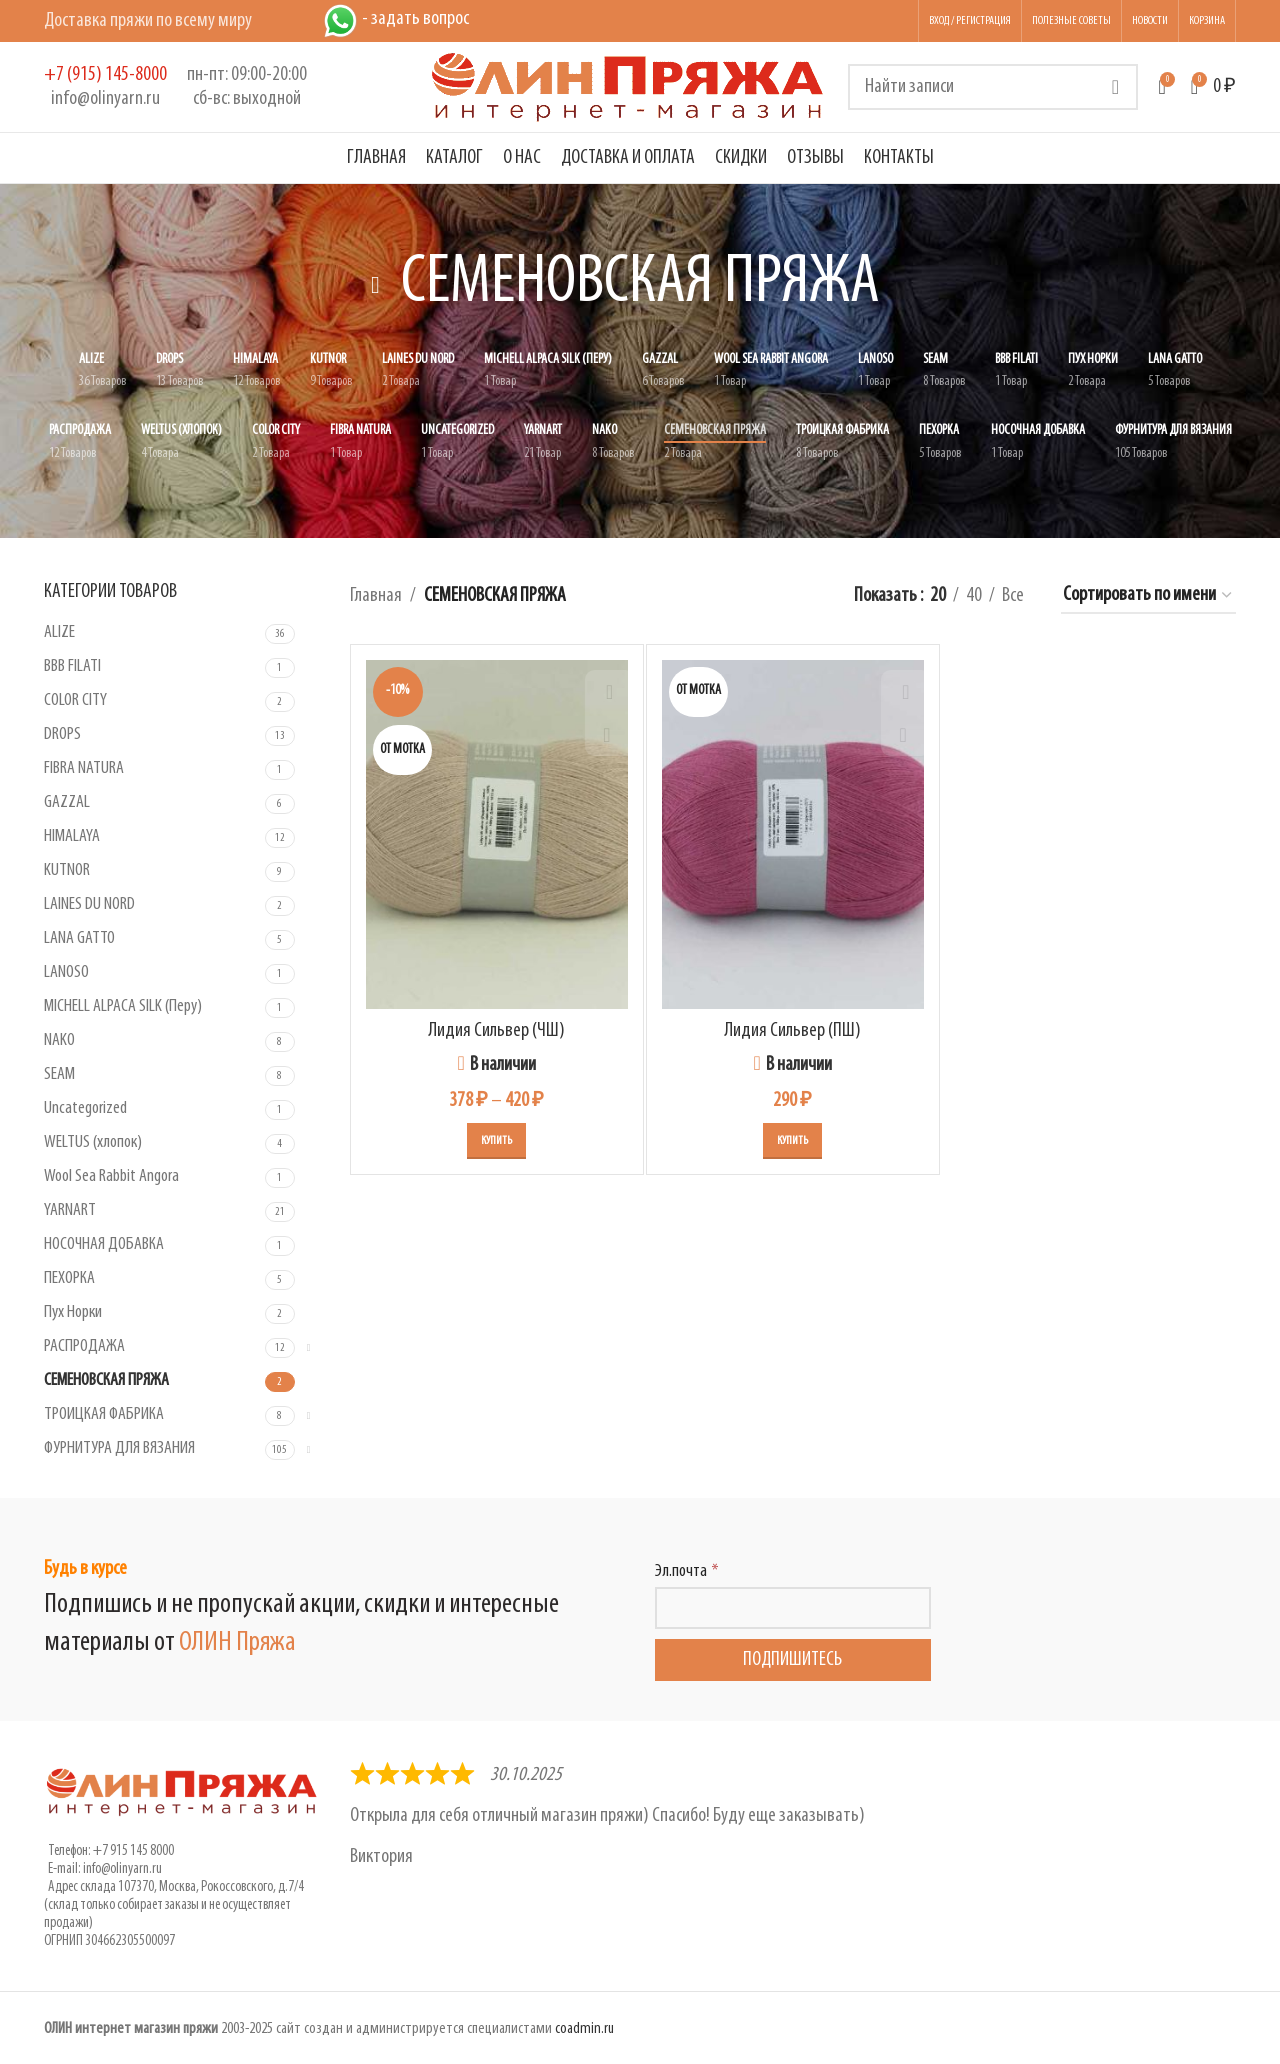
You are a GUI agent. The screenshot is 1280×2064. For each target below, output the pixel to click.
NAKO (59, 1040)
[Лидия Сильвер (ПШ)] (793, 835)
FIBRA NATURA (84, 768)
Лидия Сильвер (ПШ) (792, 1031)
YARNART (70, 1210)
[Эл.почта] (793, 1608)
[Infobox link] (105, 87)
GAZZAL (67, 802)
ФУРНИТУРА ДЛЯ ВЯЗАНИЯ (119, 1448)
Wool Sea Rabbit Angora (111, 1176)
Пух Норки (73, 1312)
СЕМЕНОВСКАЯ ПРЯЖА (106, 1380)
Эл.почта (681, 1571)
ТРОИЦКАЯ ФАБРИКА (104, 1414)
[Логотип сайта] (628, 87)
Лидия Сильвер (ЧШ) (496, 1031)
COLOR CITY (75, 700)
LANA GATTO (79, 938)
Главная (376, 596)
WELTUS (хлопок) (93, 1142)
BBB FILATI (72, 666)
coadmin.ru (584, 2029)
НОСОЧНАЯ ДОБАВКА (104, 1244)
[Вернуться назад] (376, 285)
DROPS (62, 734)
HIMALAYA (72, 836)
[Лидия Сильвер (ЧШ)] (497, 835)
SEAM (59, 1074)
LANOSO (66, 972)
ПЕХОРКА (69, 1278)
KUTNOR (67, 870)
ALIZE (59, 632)
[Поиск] (993, 87)
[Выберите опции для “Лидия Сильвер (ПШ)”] (792, 1141)
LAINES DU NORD (89, 904)
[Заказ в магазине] (1148, 596)
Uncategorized (85, 1108)
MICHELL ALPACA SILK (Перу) (123, 1006)
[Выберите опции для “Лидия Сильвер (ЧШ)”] (496, 1141)
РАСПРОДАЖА (84, 1346)
